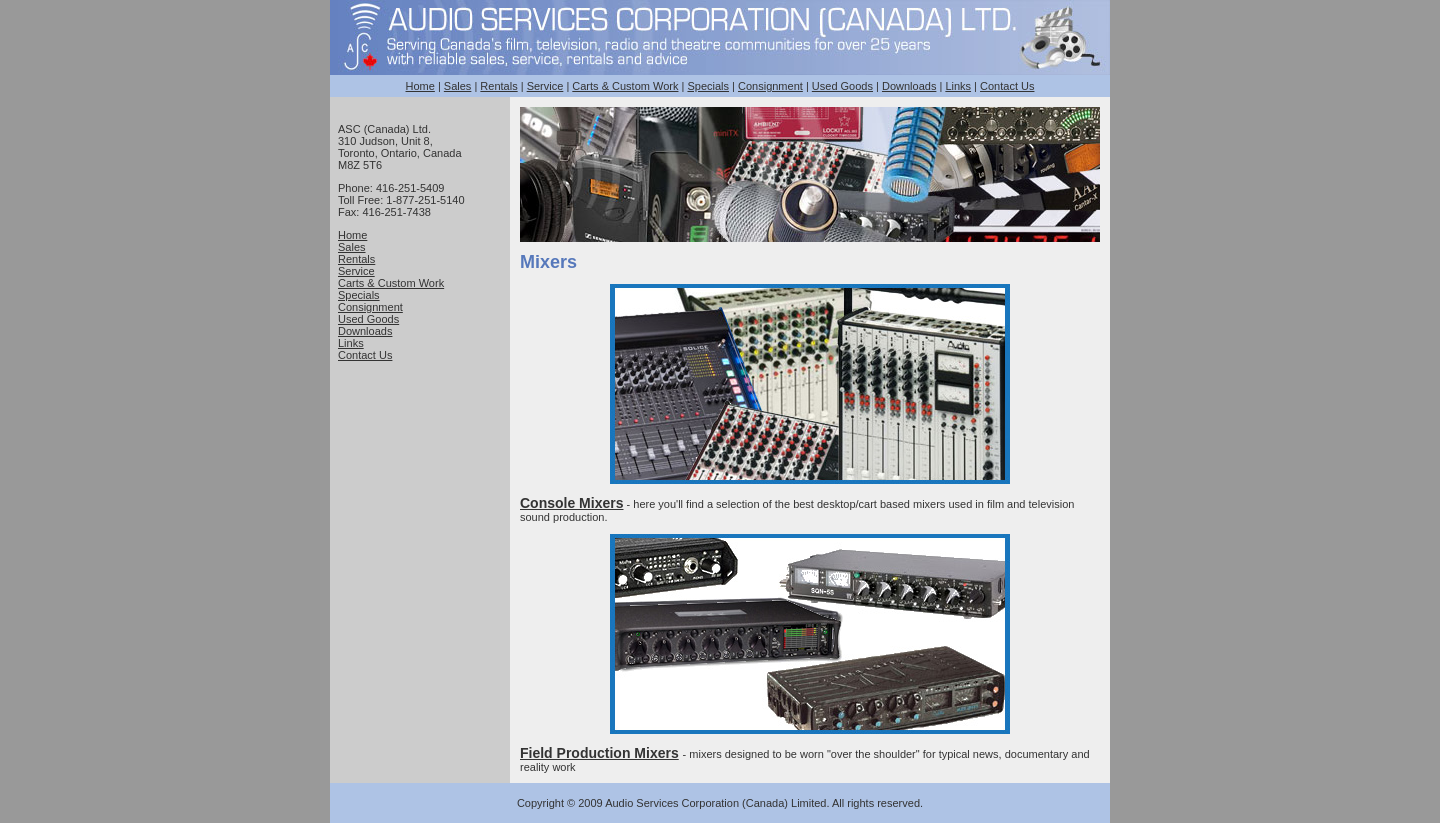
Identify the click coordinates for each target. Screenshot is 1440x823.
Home (420, 86)
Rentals (498, 86)
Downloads (909, 86)
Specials (708, 86)
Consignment (770, 86)
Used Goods (842, 86)
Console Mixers (571, 503)
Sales (458, 86)
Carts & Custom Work (625, 86)
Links (958, 86)
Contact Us (1007, 86)
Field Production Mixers (599, 753)
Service (545, 86)
